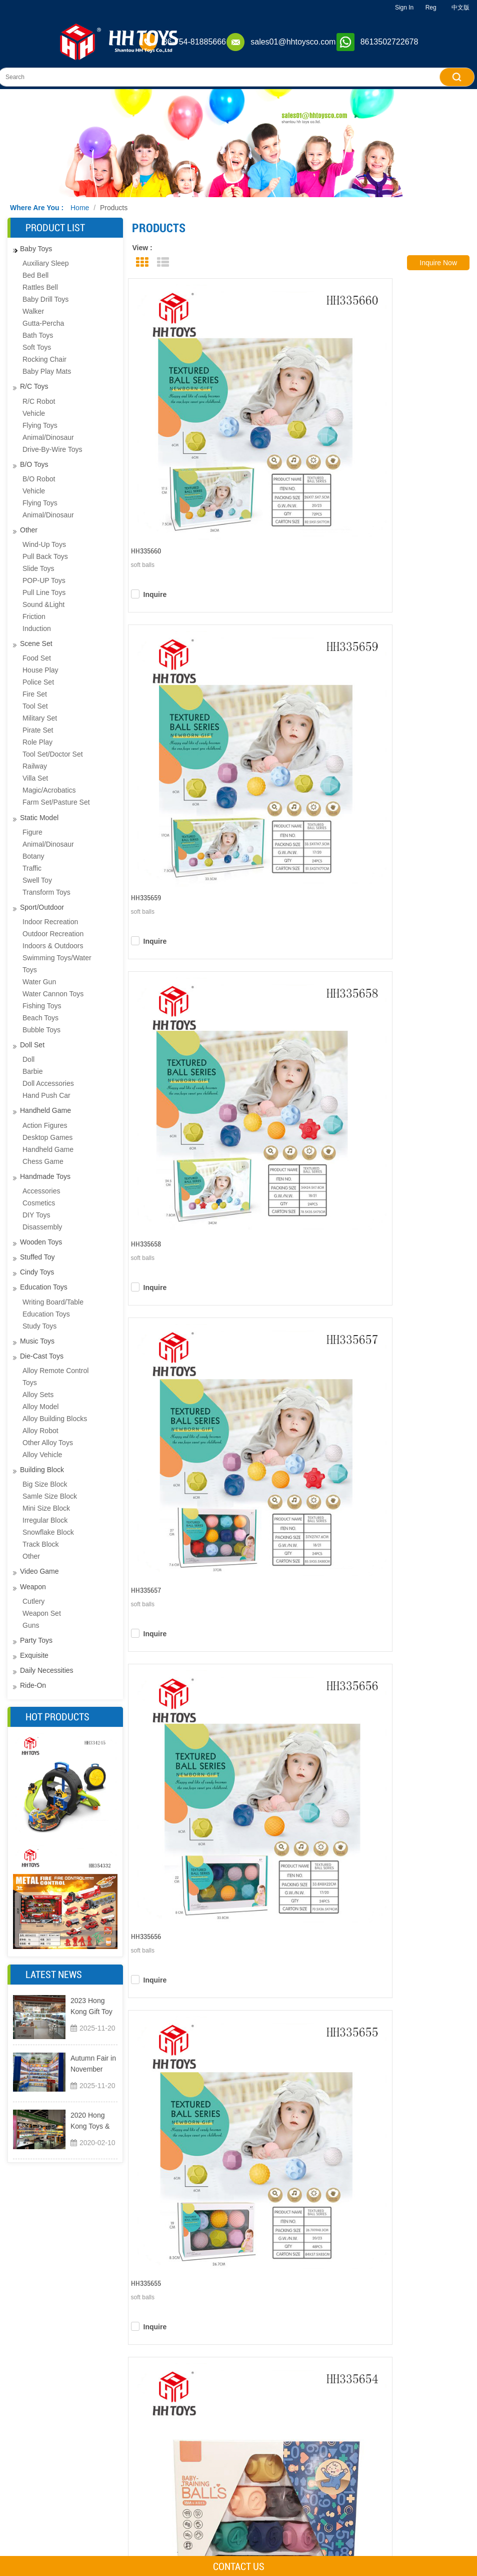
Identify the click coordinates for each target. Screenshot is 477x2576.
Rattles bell (40, 287)
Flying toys (40, 425)
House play (40, 670)
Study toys (39, 1326)
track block (40, 1544)
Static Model (39, 818)
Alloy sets (38, 1395)
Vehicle (33, 413)
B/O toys (34, 464)
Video (204, 2521)
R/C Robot (38, 401)
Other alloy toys (47, 1443)
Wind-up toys (44, 544)
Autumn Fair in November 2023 (93, 2064)
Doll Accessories (48, 1083)
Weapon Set (41, 1613)
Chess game (43, 1161)
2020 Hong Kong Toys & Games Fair (90, 2121)
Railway (34, 766)
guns (30, 1625)
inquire (160, 435)
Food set (36, 658)
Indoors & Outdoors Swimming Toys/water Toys (57, 958)
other (29, 530)
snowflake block (48, 1532)
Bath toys (37, 335)
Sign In (404, 7)
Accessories (41, 1191)
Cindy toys (37, 1272)
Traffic (32, 868)
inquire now (438, 263)
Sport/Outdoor (42, 907)
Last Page (407, 1584)
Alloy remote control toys (55, 1377)
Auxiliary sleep (45, 263)
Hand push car (46, 1095)
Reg (431, 7)
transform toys (46, 892)
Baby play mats (46, 371)
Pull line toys (44, 592)
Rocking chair (44, 359)
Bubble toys (41, 1030)
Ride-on (33, 1685)
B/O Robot (38, 479)
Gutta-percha (43, 323)
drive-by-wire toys (52, 449)
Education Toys (44, 1287)
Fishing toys (42, 1006)
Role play (37, 742)
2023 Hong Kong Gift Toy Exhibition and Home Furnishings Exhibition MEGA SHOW (92, 2007)
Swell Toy (37, 880)
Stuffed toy (37, 1257)
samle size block (49, 1496)
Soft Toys (36, 347)
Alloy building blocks (54, 1419)
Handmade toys (45, 1176)
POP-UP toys (44, 580)
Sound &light (43, 604)
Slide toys (38, 568)
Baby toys (36, 249)
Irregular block (45, 1520)
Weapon (33, 1587)
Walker (33, 311)
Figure (32, 832)
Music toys (37, 1341)
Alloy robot (40, 1431)
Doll (28, 1059)
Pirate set (37, 730)
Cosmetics (38, 1203)
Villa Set (35, 778)
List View (163, 262)
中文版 (461, 7)
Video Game (39, 1571)
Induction (36, 628)
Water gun (39, 982)
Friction (34, 616)
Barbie (32, 1071)
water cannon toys (53, 994)
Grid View (141, 262)
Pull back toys (45, 556)
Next (375, 1584)
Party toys (36, 1640)
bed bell (35, 275)
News (203, 2540)
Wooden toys (41, 1242)
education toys (46, 1314)
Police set (38, 682)
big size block (44, 1484)
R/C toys (34, 386)
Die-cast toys (42, 1356)
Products (114, 208)
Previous (232, 1584)
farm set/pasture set (56, 802)
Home (79, 208)
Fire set (34, 694)
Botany (33, 856)
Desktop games (47, 1137)
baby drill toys (45, 299)
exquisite (34, 1655)
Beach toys (40, 1018)
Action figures (44, 1125)
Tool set (35, 706)
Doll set (32, 1045)
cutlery (33, 1601)
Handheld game (45, 1110)
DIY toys (36, 1215)
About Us (211, 2484)
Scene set (36, 643)
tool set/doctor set (52, 754)
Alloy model (40, 1407)
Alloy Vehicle (42, 1455)
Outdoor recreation (53, 934)
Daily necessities (47, 1670)
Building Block (42, 1470)
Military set (39, 718)
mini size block (46, 1508)
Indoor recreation (50, 922)
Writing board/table (53, 1302)
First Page (194, 1584)
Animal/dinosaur (48, 437)
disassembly (42, 1227)
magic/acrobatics (49, 790)
